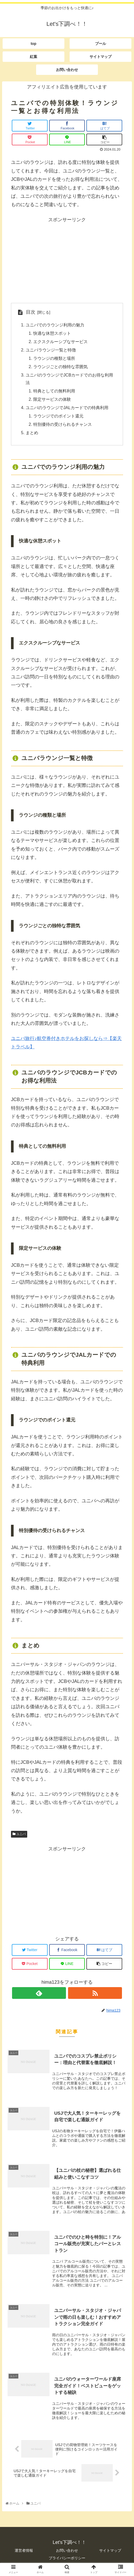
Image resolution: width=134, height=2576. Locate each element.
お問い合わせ (67, 2552)
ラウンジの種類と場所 (54, 359)
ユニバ (19, 1835)
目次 (30, 312)
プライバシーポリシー (67, 2560)
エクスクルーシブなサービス (60, 342)
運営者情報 (24, 2552)
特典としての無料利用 (54, 392)
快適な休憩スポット (52, 333)
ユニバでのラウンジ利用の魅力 (55, 325)
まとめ (32, 434)
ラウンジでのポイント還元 (58, 417)
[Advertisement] (67, 260)
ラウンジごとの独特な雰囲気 (60, 367)
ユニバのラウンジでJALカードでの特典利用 (67, 409)
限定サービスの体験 (52, 400)
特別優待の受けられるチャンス (62, 425)
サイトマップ (110, 2552)
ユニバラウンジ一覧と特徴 (51, 350)
